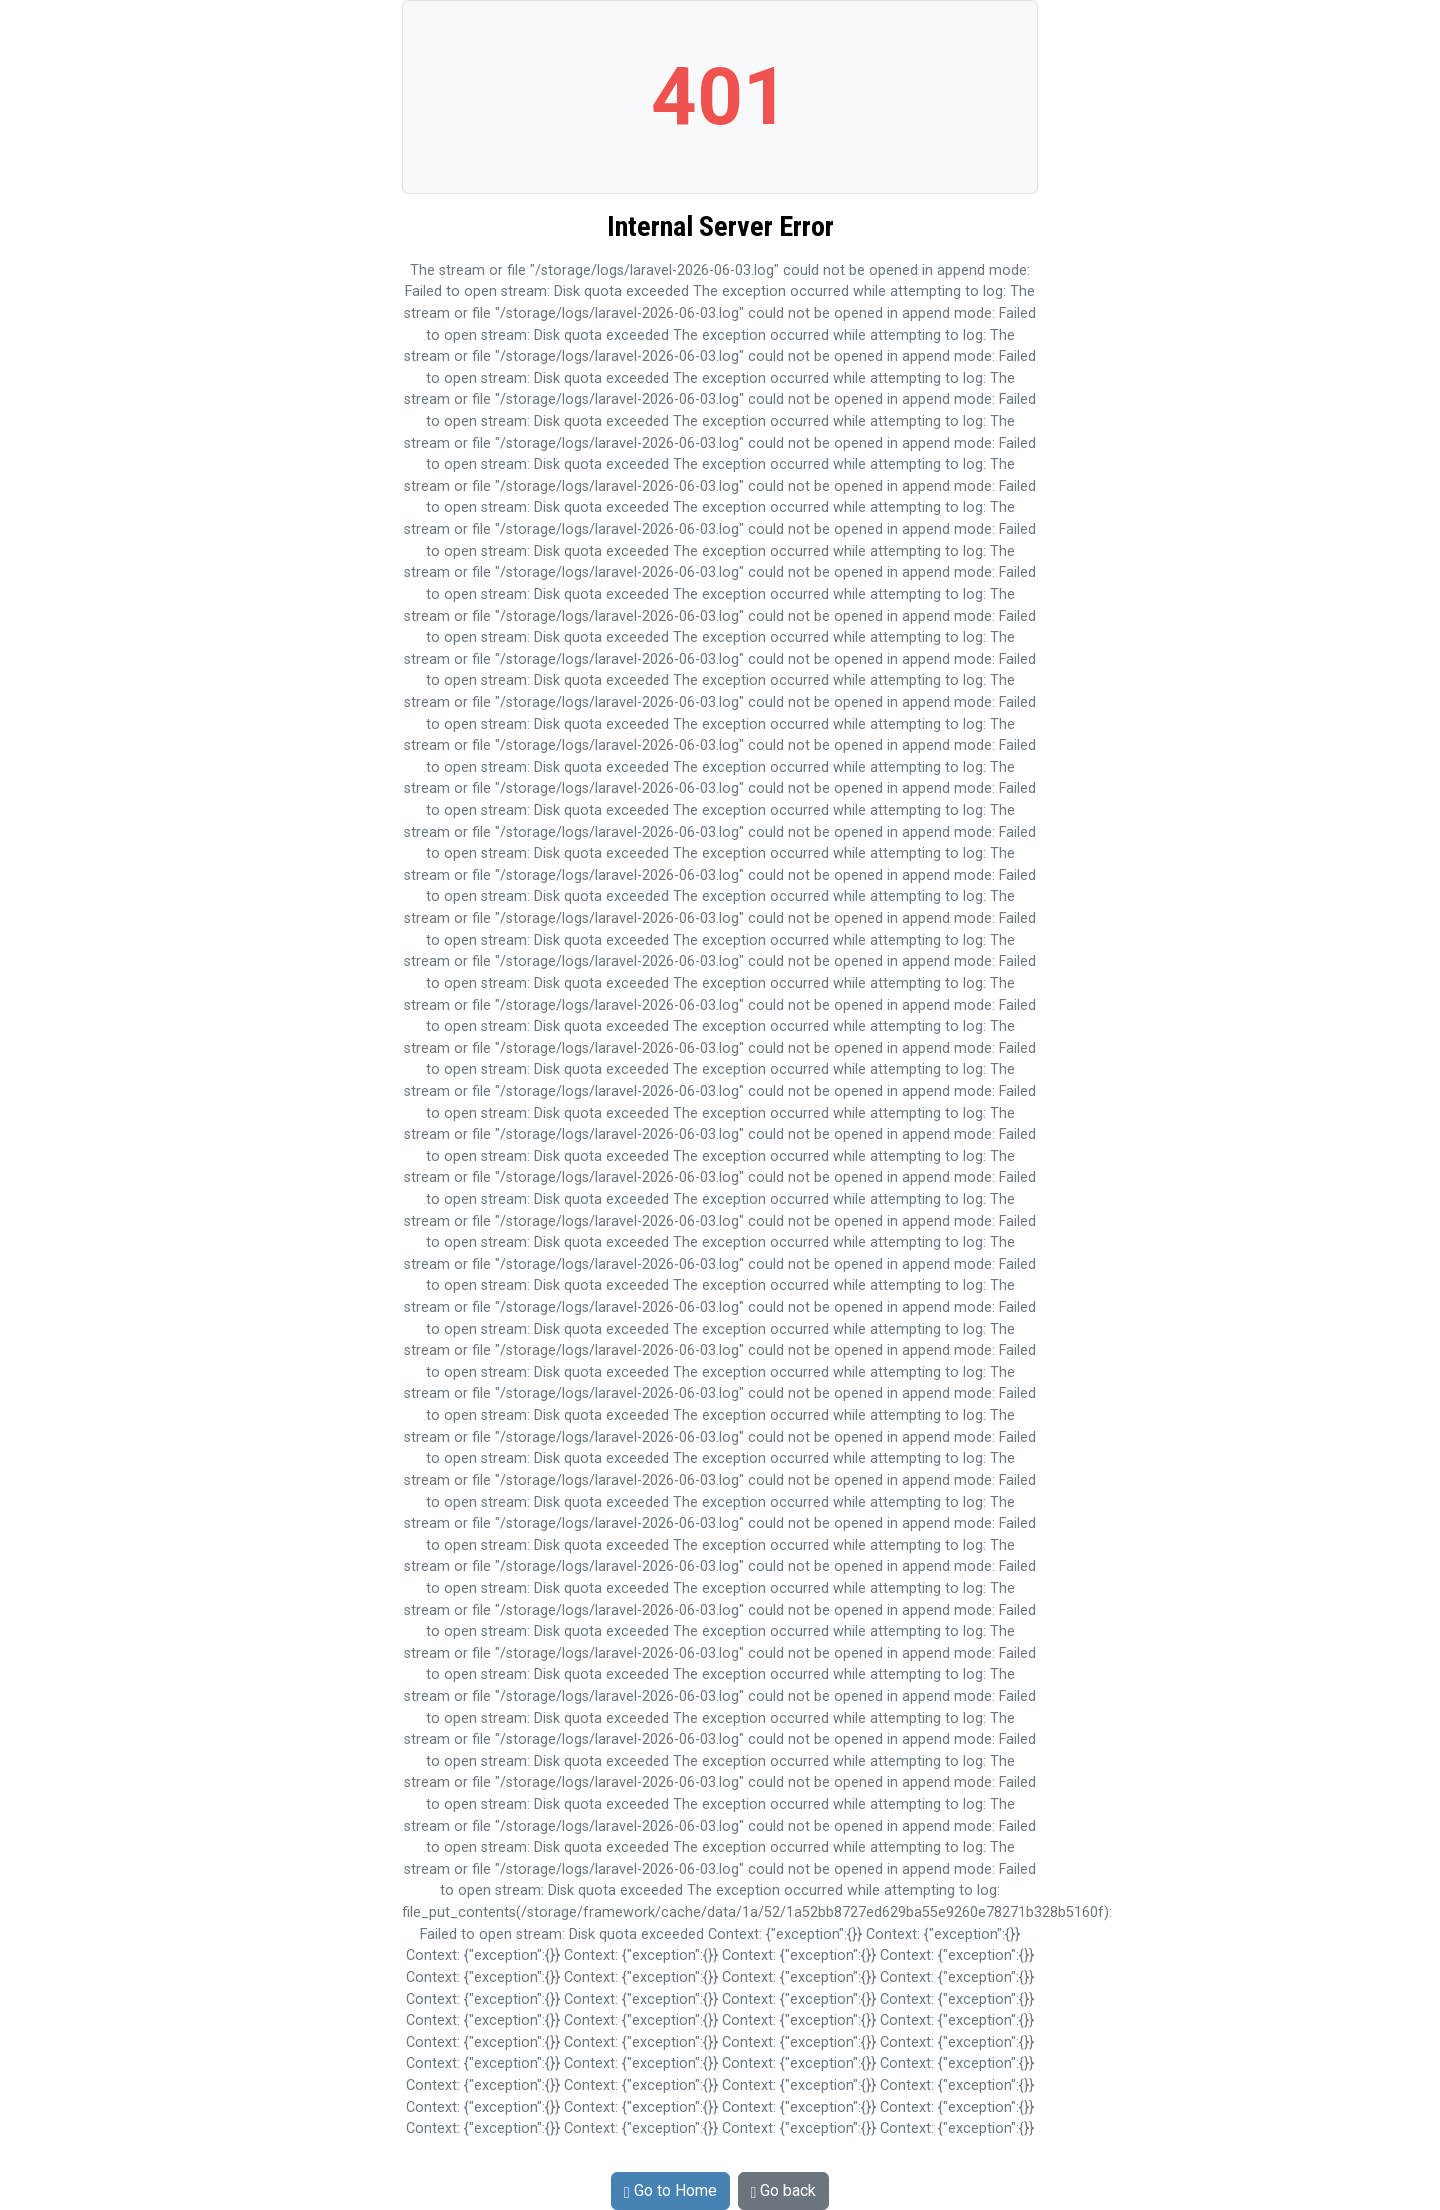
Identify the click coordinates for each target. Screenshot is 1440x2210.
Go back (784, 2190)
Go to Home (670, 2190)
